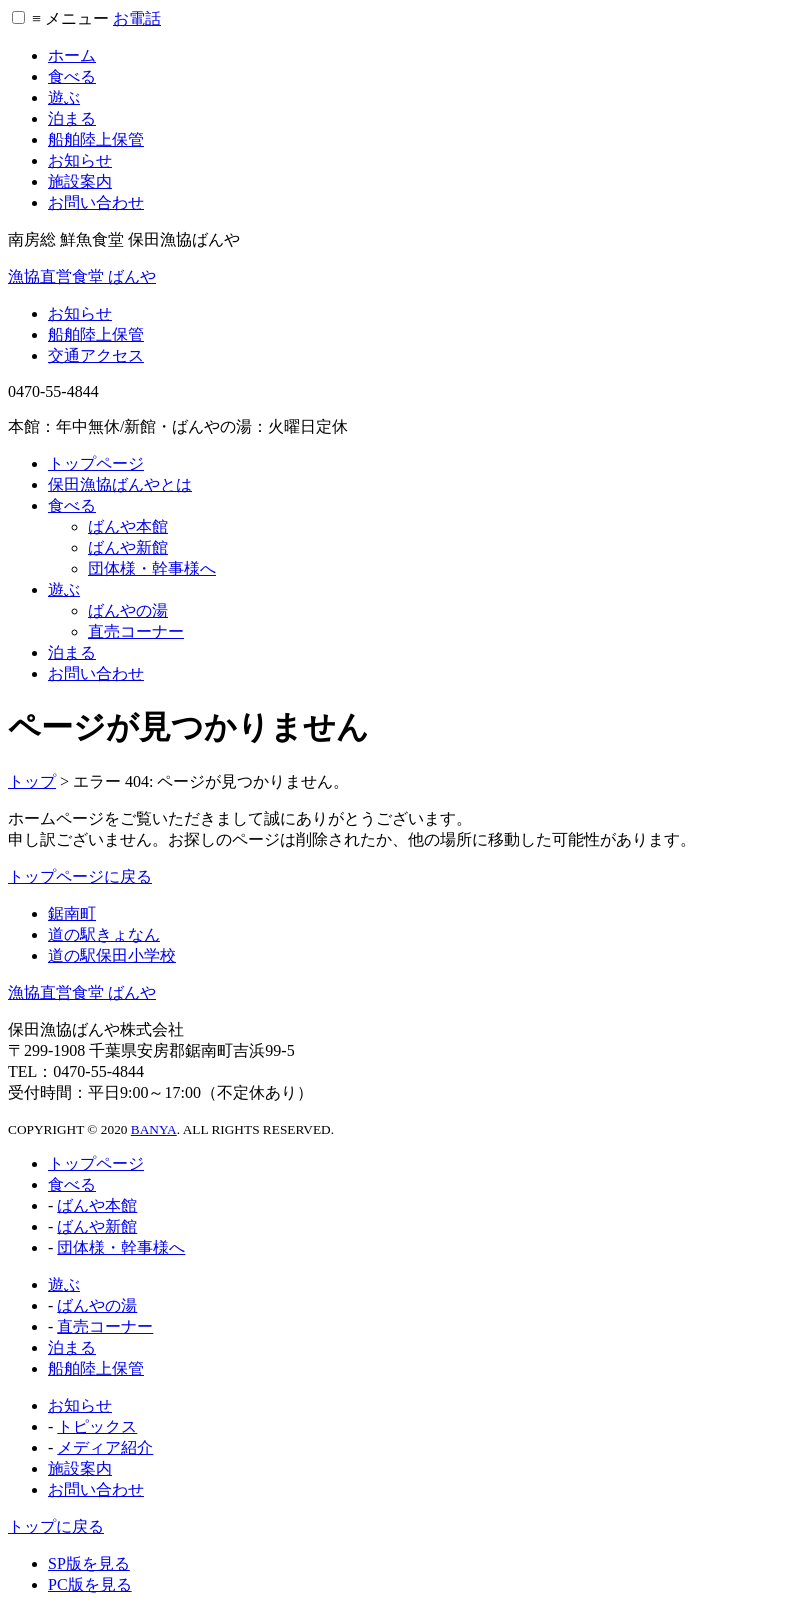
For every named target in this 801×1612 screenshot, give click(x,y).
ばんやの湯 (128, 610)
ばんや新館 (128, 547)
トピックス (97, 1426)
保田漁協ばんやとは (120, 484)
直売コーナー (136, 631)
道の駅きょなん (104, 934)
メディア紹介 (105, 1447)
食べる (72, 76)
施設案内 (80, 181)
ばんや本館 (128, 526)
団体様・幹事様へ (152, 568)
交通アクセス (96, 355)
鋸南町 (72, 913)
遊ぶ (64, 97)
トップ (32, 781)
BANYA (154, 1129)
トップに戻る (56, 1526)
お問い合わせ (96, 202)
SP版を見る (89, 1563)
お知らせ (80, 160)
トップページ (96, 463)
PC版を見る (90, 1584)
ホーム (72, 55)
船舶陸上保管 (96, 139)
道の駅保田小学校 (112, 955)
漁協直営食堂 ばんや (82, 276)
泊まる (72, 118)
